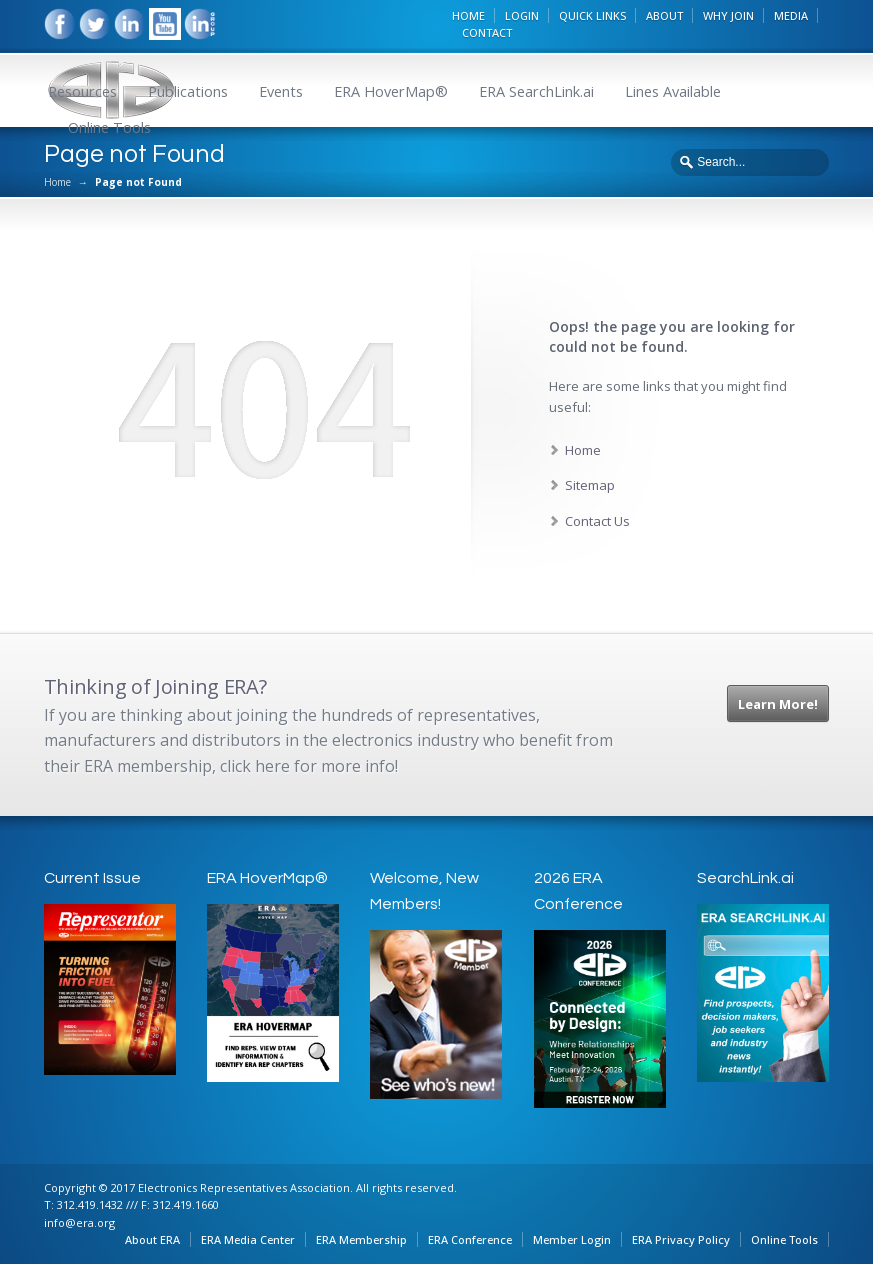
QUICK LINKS (592, 15)
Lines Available (673, 91)
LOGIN (522, 15)
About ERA (152, 1239)
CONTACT (487, 32)
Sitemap (590, 485)
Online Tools (109, 127)
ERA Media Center (248, 1239)
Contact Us (597, 521)
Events (281, 91)
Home (57, 182)
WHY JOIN (728, 15)
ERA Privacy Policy (681, 1239)
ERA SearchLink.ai (536, 91)
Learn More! (778, 704)
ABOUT (664, 15)
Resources (82, 91)
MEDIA (791, 15)
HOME (468, 15)
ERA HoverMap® (391, 91)
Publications (188, 91)
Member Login (572, 1239)
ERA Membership (361, 1239)
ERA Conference (470, 1239)
